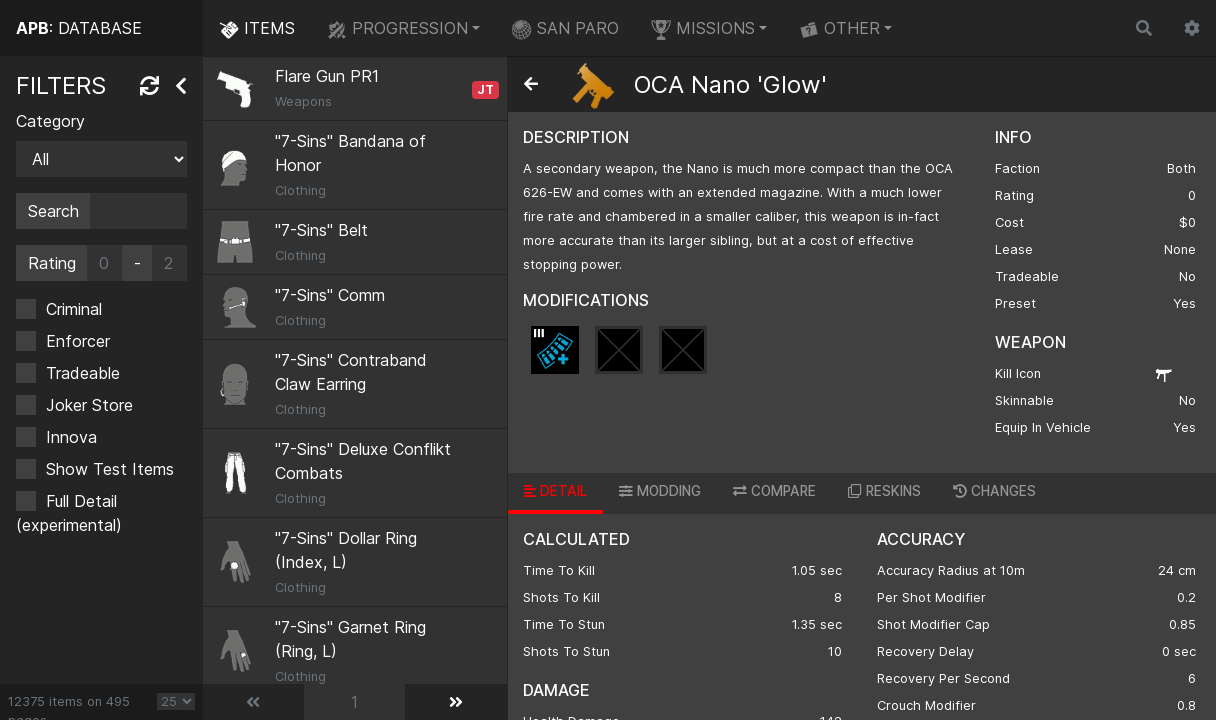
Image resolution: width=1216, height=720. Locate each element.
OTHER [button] (839, 29)
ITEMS (257, 29)
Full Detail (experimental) (69, 513)
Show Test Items (110, 469)
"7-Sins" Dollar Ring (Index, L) (346, 550)
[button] (1192, 28)
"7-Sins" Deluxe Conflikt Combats (363, 461)
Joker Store (89, 405)
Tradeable (83, 373)
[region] (101, 370)
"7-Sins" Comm (330, 295)
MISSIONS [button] (703, 29)
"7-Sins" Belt (321, 230)
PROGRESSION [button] (397, 29)
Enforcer (78, 341)
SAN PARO (565, 29)
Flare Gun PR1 (327, 76)
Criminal (74, 309)
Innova (71, 437)
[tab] (555, 493)
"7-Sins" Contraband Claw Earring (351, 372)
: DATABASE (79, 28)
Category (50, 121)
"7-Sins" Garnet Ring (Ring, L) (350, 639)
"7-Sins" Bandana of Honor (350, 153)
